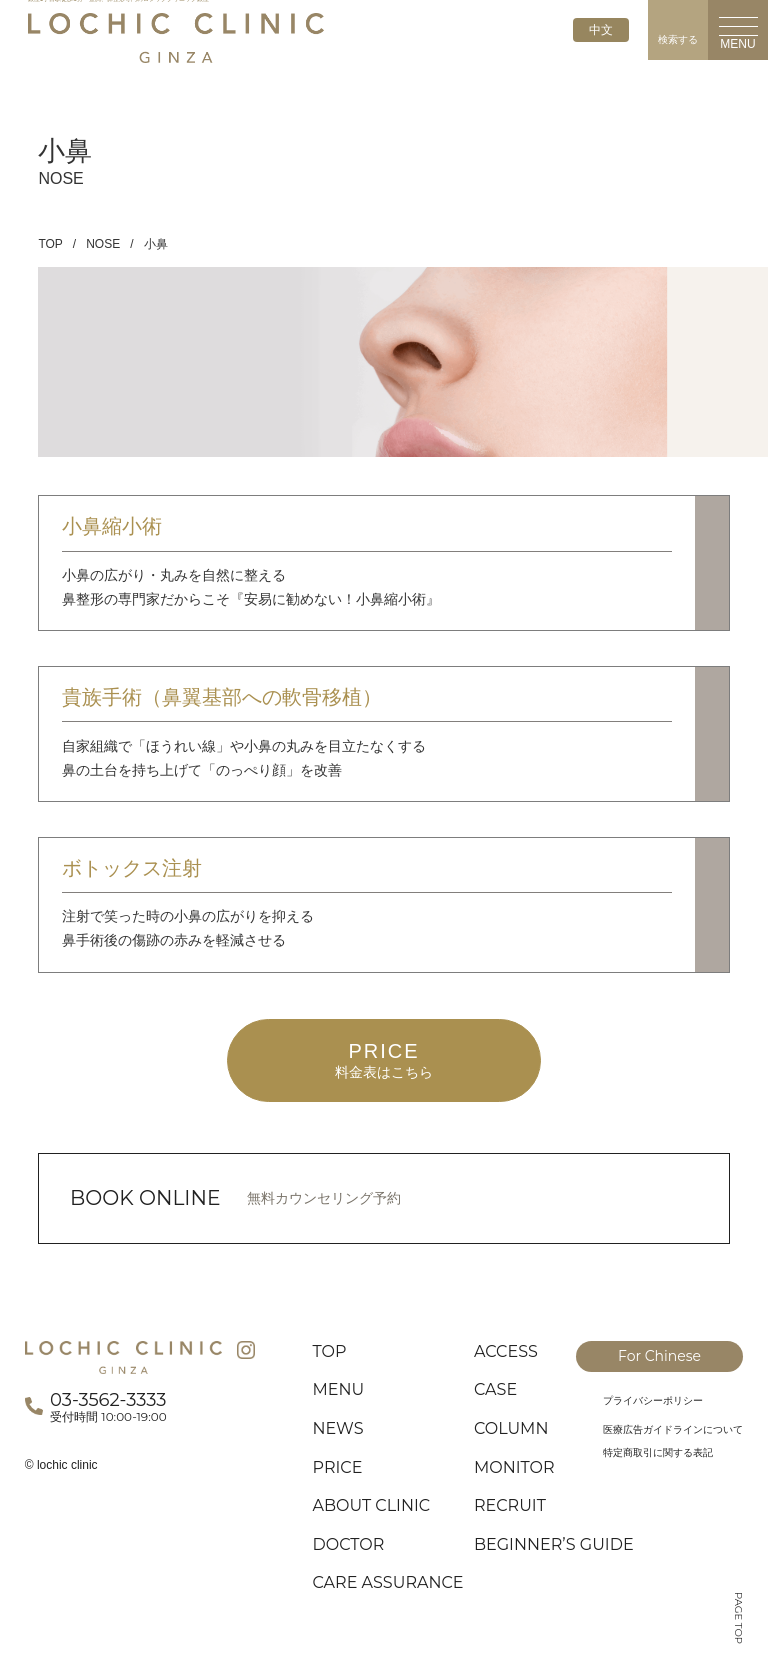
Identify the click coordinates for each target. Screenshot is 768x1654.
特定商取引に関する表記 (658, 1452)
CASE (495, 1389)
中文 (601, 30)
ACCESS (506, 1351)
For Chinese (659, 1356)
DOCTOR (349, 1544)
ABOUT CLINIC (372, 1505)
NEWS (338, 1428)
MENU (339, 1389)
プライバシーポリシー (653, 1400)
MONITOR (514, 1467)
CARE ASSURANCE (388, 1582)
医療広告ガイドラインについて (673, 1429)
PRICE (338, 1467)
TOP (50, 244)
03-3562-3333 (108, 1400)
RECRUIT (510, 1505)
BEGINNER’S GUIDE (554, 1544)
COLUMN (511, 1428)
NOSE (103, 244)
